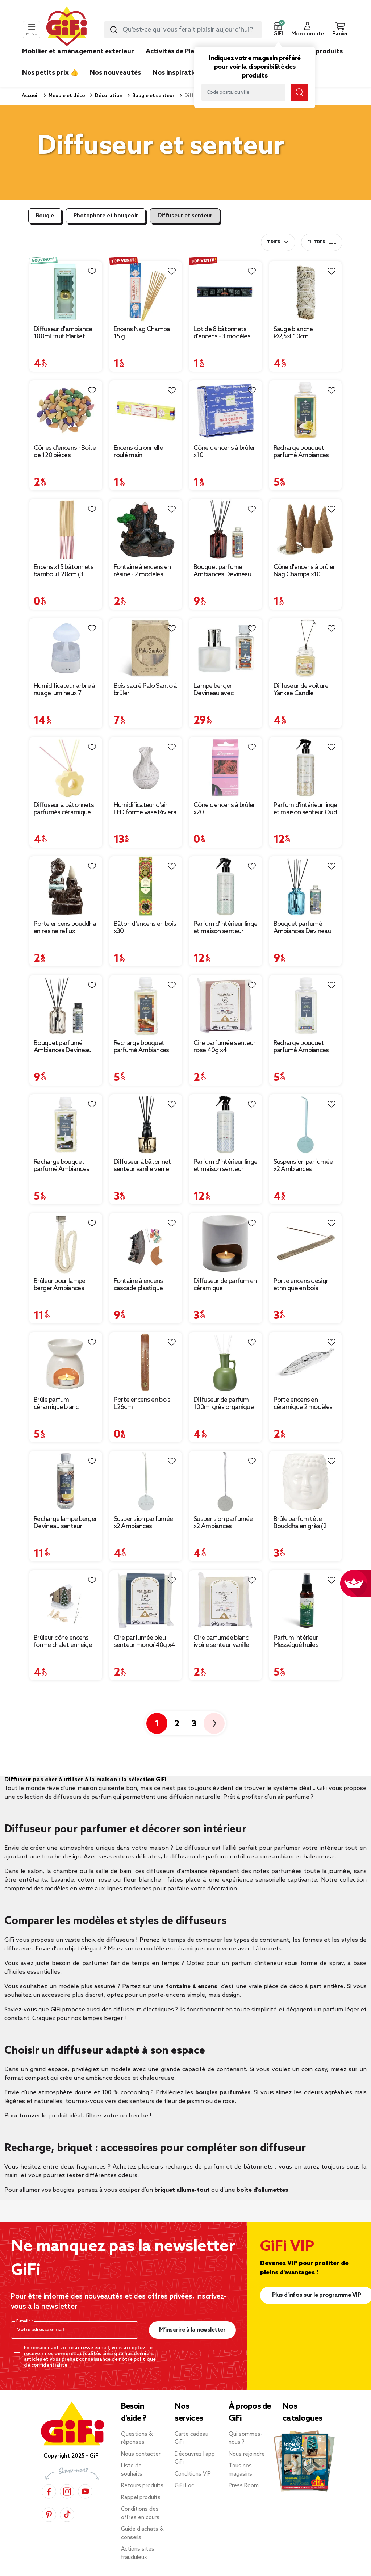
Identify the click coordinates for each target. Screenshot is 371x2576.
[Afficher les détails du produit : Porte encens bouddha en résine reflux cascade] (65, 886)
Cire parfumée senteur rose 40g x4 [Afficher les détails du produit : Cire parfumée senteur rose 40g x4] (224, 1047)
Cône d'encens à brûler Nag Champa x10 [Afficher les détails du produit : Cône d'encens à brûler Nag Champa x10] (304, 571)
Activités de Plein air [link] (178, 51)
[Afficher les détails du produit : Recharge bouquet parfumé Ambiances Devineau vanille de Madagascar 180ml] (65, 1124)
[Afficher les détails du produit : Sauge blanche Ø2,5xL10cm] (305, 291)
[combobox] (183, 29)
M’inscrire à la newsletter (192, 2329)
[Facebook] (49, 2491)
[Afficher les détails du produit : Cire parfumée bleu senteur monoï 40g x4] (145, 1600)
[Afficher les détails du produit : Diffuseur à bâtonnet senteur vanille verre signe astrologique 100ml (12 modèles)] (145, 1124)
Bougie (45, 216)
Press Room (244, 2486)
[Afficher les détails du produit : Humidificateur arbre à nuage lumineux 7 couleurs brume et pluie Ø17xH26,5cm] (65, 648)
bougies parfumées (223, 2092)
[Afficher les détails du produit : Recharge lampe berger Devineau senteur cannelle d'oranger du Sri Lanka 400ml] (65, 1481)
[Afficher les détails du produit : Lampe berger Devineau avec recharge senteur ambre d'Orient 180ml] (225, 648)
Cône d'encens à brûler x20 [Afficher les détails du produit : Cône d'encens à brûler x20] (224, 809)
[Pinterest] (49, 2514)
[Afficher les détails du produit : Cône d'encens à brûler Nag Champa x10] (305, 529)
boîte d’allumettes (262, 2190)
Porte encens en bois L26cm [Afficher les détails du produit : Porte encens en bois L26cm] (142, 1403)
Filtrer (321, 242)
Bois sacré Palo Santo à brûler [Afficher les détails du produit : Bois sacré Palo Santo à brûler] (145, 689)
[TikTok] (67, 2514)
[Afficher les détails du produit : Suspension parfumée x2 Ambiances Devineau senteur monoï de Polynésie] (305, 1124)
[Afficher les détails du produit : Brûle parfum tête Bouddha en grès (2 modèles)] (305, 1481)
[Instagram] (67, 2491)
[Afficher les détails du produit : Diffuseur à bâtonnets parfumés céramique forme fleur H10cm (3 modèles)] (65, 767)
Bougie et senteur (153, 96)
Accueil (30, 96)
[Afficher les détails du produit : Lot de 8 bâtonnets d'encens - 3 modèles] (225, 291)
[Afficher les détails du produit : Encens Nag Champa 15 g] (145, 291)
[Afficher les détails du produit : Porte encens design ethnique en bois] (305, 1243)
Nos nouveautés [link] (115, 73)
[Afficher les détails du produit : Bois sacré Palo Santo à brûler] (145, 648)
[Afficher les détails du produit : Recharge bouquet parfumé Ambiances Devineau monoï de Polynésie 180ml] (305, 410)
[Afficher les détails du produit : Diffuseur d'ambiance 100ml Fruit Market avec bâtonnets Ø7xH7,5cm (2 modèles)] (65, 291)
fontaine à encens (192, 1986)
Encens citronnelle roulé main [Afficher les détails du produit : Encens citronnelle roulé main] (138, 451)
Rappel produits (141, 2498)
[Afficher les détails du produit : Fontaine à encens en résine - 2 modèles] (145, 529)
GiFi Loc (184, 2486)
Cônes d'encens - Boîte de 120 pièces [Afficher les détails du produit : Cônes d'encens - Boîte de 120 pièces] (65, 451)
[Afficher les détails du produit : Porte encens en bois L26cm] (145, 1362)
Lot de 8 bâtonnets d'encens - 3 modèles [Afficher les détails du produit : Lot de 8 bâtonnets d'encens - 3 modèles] (221, 333)
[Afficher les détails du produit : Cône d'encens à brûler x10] (225, 410)
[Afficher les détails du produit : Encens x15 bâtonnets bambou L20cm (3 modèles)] (65, 529)
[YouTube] (85, 2491)
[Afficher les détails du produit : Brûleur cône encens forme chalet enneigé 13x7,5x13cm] (65, 1600)
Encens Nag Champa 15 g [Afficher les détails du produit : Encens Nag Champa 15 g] (142, 333)
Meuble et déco (66, 96)
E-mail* (23, 2321)
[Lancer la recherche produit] (113, 29)
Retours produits (142, 2486)
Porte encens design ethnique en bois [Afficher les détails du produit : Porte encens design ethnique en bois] (302, 1284)
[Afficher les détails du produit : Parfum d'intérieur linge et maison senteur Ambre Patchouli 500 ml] (225, 1124)
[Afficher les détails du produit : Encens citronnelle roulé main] (145, 410)
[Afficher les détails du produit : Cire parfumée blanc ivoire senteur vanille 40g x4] (225, 1600)
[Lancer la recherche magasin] (299, 92)
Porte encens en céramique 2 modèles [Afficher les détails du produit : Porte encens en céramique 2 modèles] (303, 1403)
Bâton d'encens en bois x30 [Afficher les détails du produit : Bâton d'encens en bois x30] (145, 927)
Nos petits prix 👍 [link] (50, 73)
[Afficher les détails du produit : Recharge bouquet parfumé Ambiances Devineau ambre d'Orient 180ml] (145, 1005)
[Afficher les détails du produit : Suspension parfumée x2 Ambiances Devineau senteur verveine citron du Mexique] (145, 1481)
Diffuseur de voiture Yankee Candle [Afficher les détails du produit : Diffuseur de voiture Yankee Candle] (301, 689)
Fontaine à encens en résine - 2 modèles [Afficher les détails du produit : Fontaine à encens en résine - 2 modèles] (142, 571)
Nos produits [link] (322, 51)
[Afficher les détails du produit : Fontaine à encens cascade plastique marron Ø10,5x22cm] (145, 1243)
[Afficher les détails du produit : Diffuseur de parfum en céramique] (225, 1243)
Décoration (108, 96)
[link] (322, 62)
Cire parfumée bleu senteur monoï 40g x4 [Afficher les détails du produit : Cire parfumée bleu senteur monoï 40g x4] (144, 1641)
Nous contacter (141, 2454)
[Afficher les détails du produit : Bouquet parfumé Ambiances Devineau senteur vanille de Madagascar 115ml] (65, 1005)
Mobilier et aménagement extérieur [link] (78, 51)
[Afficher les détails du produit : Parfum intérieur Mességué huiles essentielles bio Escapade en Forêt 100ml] (305, 1600)
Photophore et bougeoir (106, 216)
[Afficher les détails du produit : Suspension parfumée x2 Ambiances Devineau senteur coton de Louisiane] (225, 1481)
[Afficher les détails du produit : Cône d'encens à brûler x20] (225, 767)
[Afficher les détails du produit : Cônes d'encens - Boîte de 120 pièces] (65, 410)
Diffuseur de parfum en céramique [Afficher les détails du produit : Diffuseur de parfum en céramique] (225, 1284)
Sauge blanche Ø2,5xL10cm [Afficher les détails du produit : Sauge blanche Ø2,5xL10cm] (293, 333)
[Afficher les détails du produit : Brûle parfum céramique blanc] (65, 1362)
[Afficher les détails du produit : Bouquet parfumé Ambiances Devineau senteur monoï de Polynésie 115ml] (305, 886)
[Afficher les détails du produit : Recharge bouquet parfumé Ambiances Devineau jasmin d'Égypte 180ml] (305, 1005)
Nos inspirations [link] (178, 73)
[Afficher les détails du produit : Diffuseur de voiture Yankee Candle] (305, 648)
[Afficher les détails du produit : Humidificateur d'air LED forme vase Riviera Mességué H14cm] (145, 767)
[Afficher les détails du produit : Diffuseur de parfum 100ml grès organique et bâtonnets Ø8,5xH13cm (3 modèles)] (225, 1362)
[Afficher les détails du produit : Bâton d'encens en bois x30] (145, 886)
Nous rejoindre (247, 2454)
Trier (273, 242)
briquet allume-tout (182, 2190)
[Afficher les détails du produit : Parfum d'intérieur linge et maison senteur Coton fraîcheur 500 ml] (225, 886)
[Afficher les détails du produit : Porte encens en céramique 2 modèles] (305, 1362)
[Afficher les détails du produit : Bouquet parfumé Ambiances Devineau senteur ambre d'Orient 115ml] (225, 529)
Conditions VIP (193, 2474)
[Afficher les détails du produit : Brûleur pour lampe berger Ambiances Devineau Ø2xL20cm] (65, 1243)
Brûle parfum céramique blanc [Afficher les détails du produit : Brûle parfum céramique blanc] (56, 1403)
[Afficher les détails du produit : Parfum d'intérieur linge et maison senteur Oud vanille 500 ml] (305, 767)
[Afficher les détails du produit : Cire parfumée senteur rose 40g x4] (225, 1005)
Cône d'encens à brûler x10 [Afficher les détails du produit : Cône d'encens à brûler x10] (224, 451)
